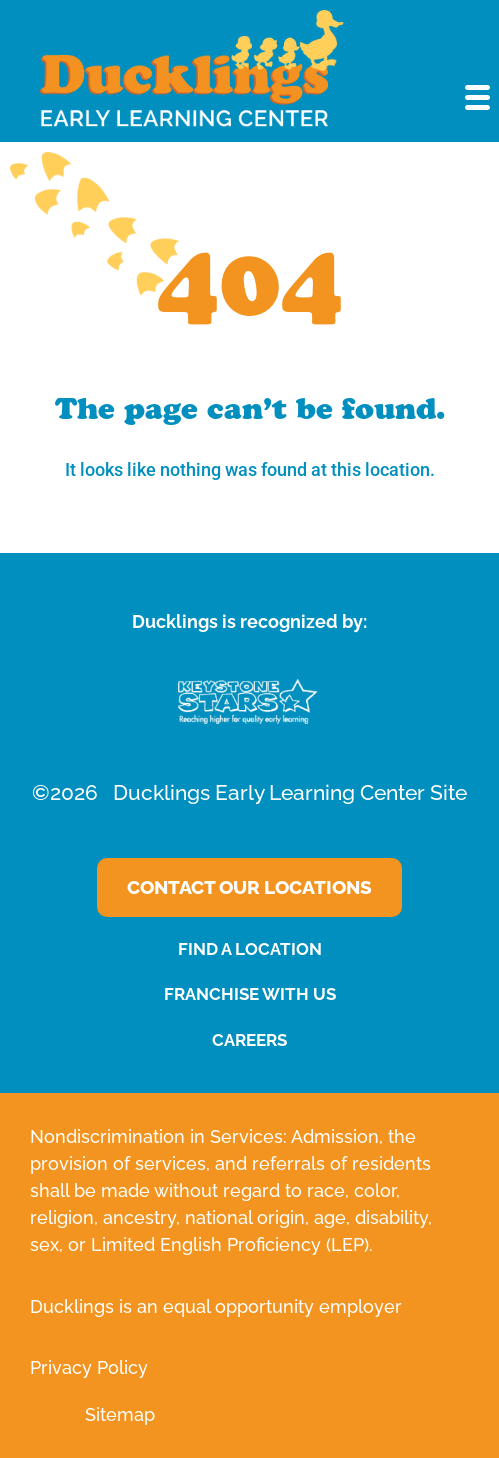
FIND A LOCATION (250, 949)
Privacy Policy (89, 1367)
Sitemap (120, 1414)
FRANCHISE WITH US (250, 994)
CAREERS (249, 1040)
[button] (478, 99)
